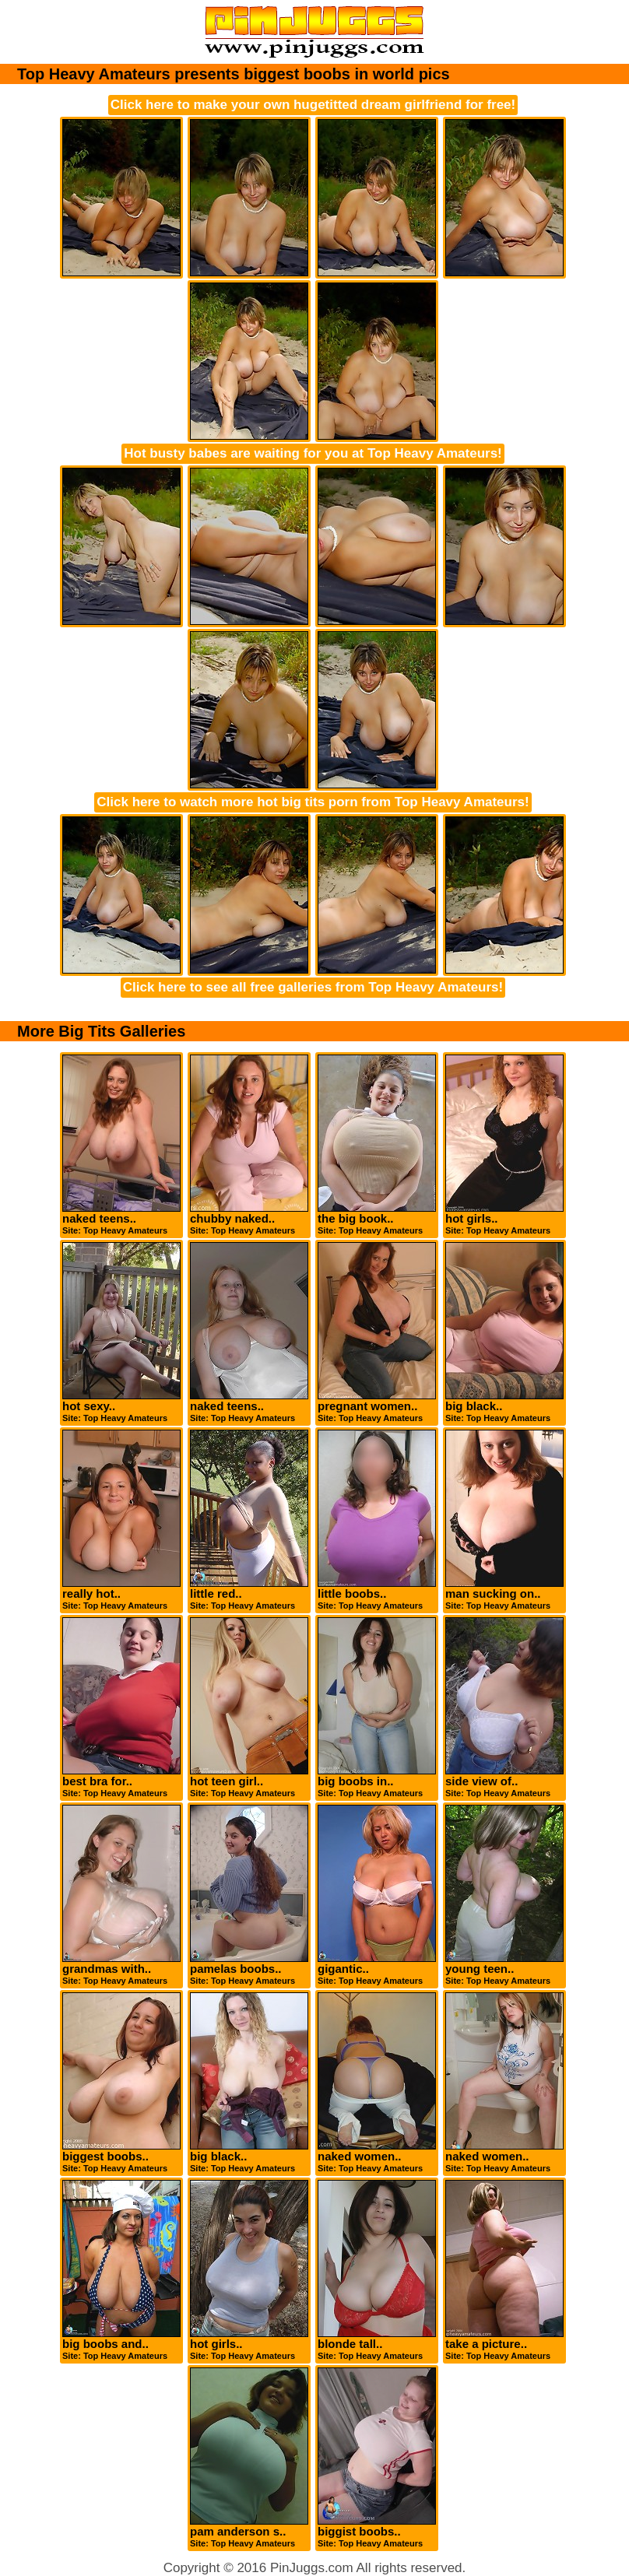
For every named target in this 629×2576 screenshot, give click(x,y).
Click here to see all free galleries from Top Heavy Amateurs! (313, 987)
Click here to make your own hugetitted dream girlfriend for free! (313, 104)
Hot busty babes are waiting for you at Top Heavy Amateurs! (313, 453)
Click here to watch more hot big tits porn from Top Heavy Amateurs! (313, 802)
